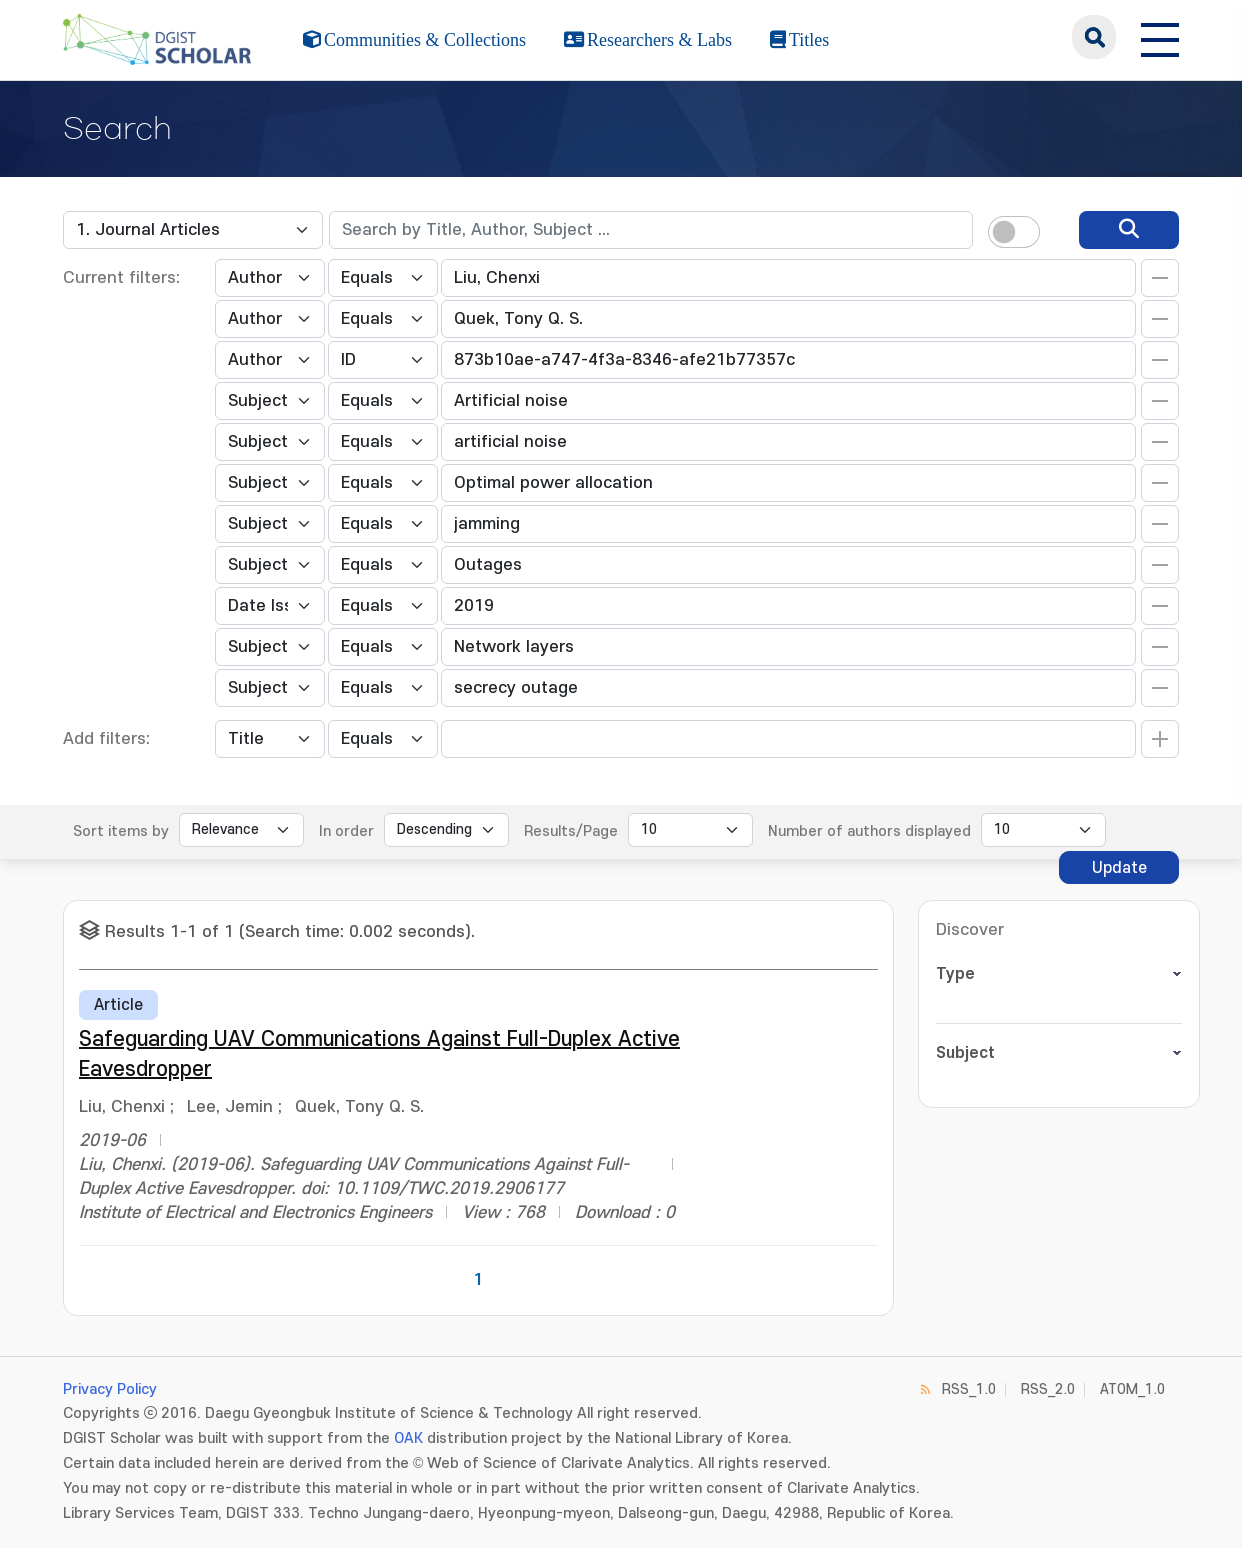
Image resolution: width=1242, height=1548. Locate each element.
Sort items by (121, 831)
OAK (408, 1438)
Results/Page (571, 831)
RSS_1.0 (969, 1389)
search (1094, 37)
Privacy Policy (110, 1389)
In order (346, 831)
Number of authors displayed (869, 831)
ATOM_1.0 (1132, 1389)
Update (1119, 868)
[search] (1129, 230)
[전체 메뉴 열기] (1160, 37)
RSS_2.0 (1048, 1389)
